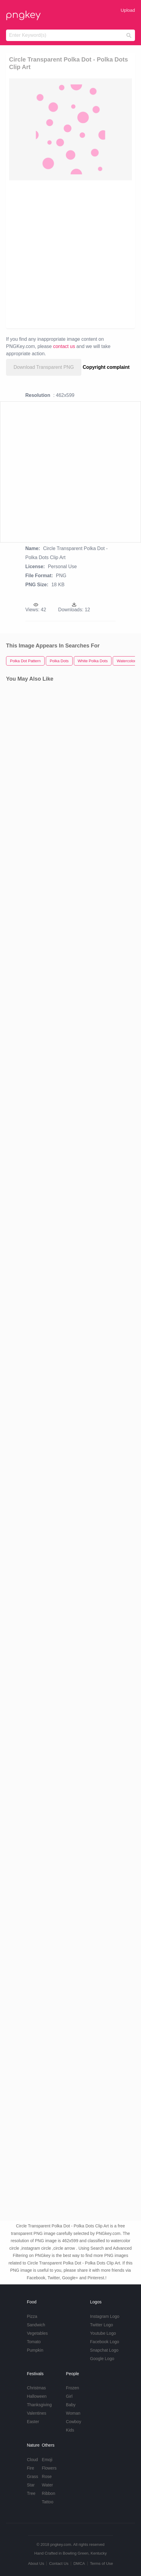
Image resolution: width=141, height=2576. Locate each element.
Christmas (36, 2387)
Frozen (72, 2387)
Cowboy (73, 2421)
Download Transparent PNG (44, 367)
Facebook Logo (104, 2341)
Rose (47, 2476)
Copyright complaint (106, 367)
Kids (70, 2430)
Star (31, 2485)
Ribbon (48, 2493)
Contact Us (58, 2563)
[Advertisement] (70, 253)
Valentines (36, 2413)
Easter (33, 2421)
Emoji (47, 2459)
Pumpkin (35, 2350)
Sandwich (36, 2324)
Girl (69, 2396)
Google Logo (102, 2358)
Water (47, 2485)
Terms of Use (101, 2563)
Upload (128, 10)
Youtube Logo (103, 2333)
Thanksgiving (39, 2404)
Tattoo (47, 2501)
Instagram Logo (104, 2316)
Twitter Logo (101, 2324)
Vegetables (37, 2333)
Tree (31, 2493)
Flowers (49, 2468)
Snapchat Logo (104, 2350)
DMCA (79, 2563)
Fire (30, 2468)
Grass (32, 2476)
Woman (73, 2413)
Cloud (32, 2459)
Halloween (36, 2396)
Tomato (34, 2341)
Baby (71, 2404)
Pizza (32, 2316)
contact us (64, 346)
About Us (36, 2563)
